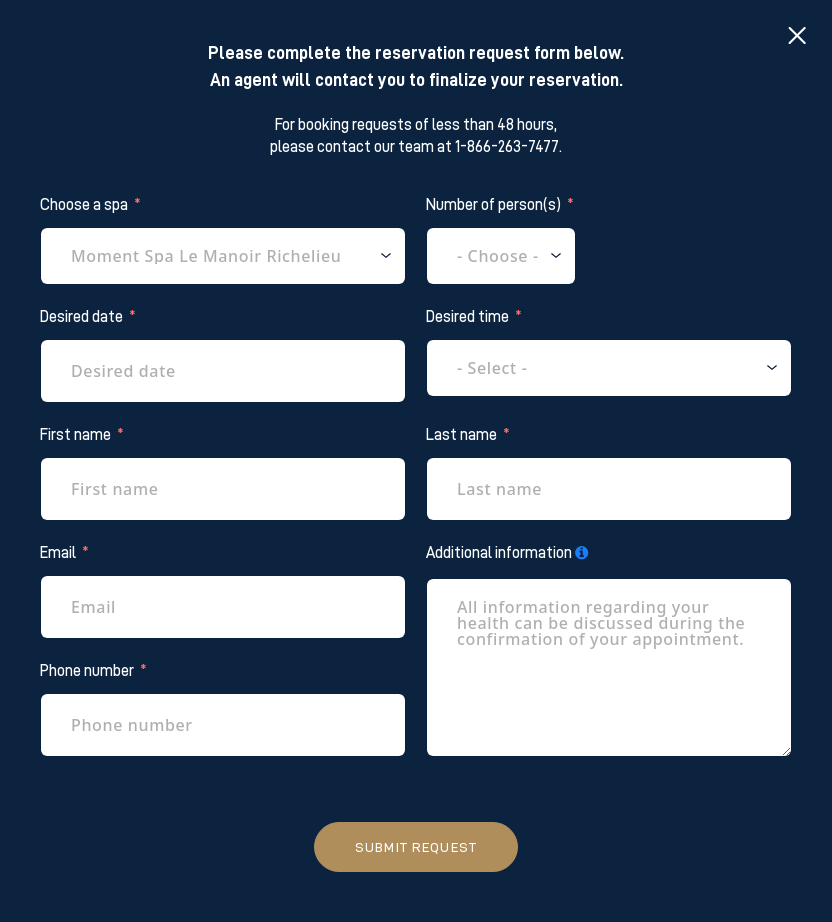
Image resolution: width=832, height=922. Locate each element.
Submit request (416, 847)
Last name (461, 435)
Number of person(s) (493, 205)
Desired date (81, 317)
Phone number (87, 671)
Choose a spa (84, 205)
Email (58, 553)
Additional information (499, 553)
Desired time (467, 317)
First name (75, 435)
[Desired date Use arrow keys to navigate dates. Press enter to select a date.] (223, 371)
